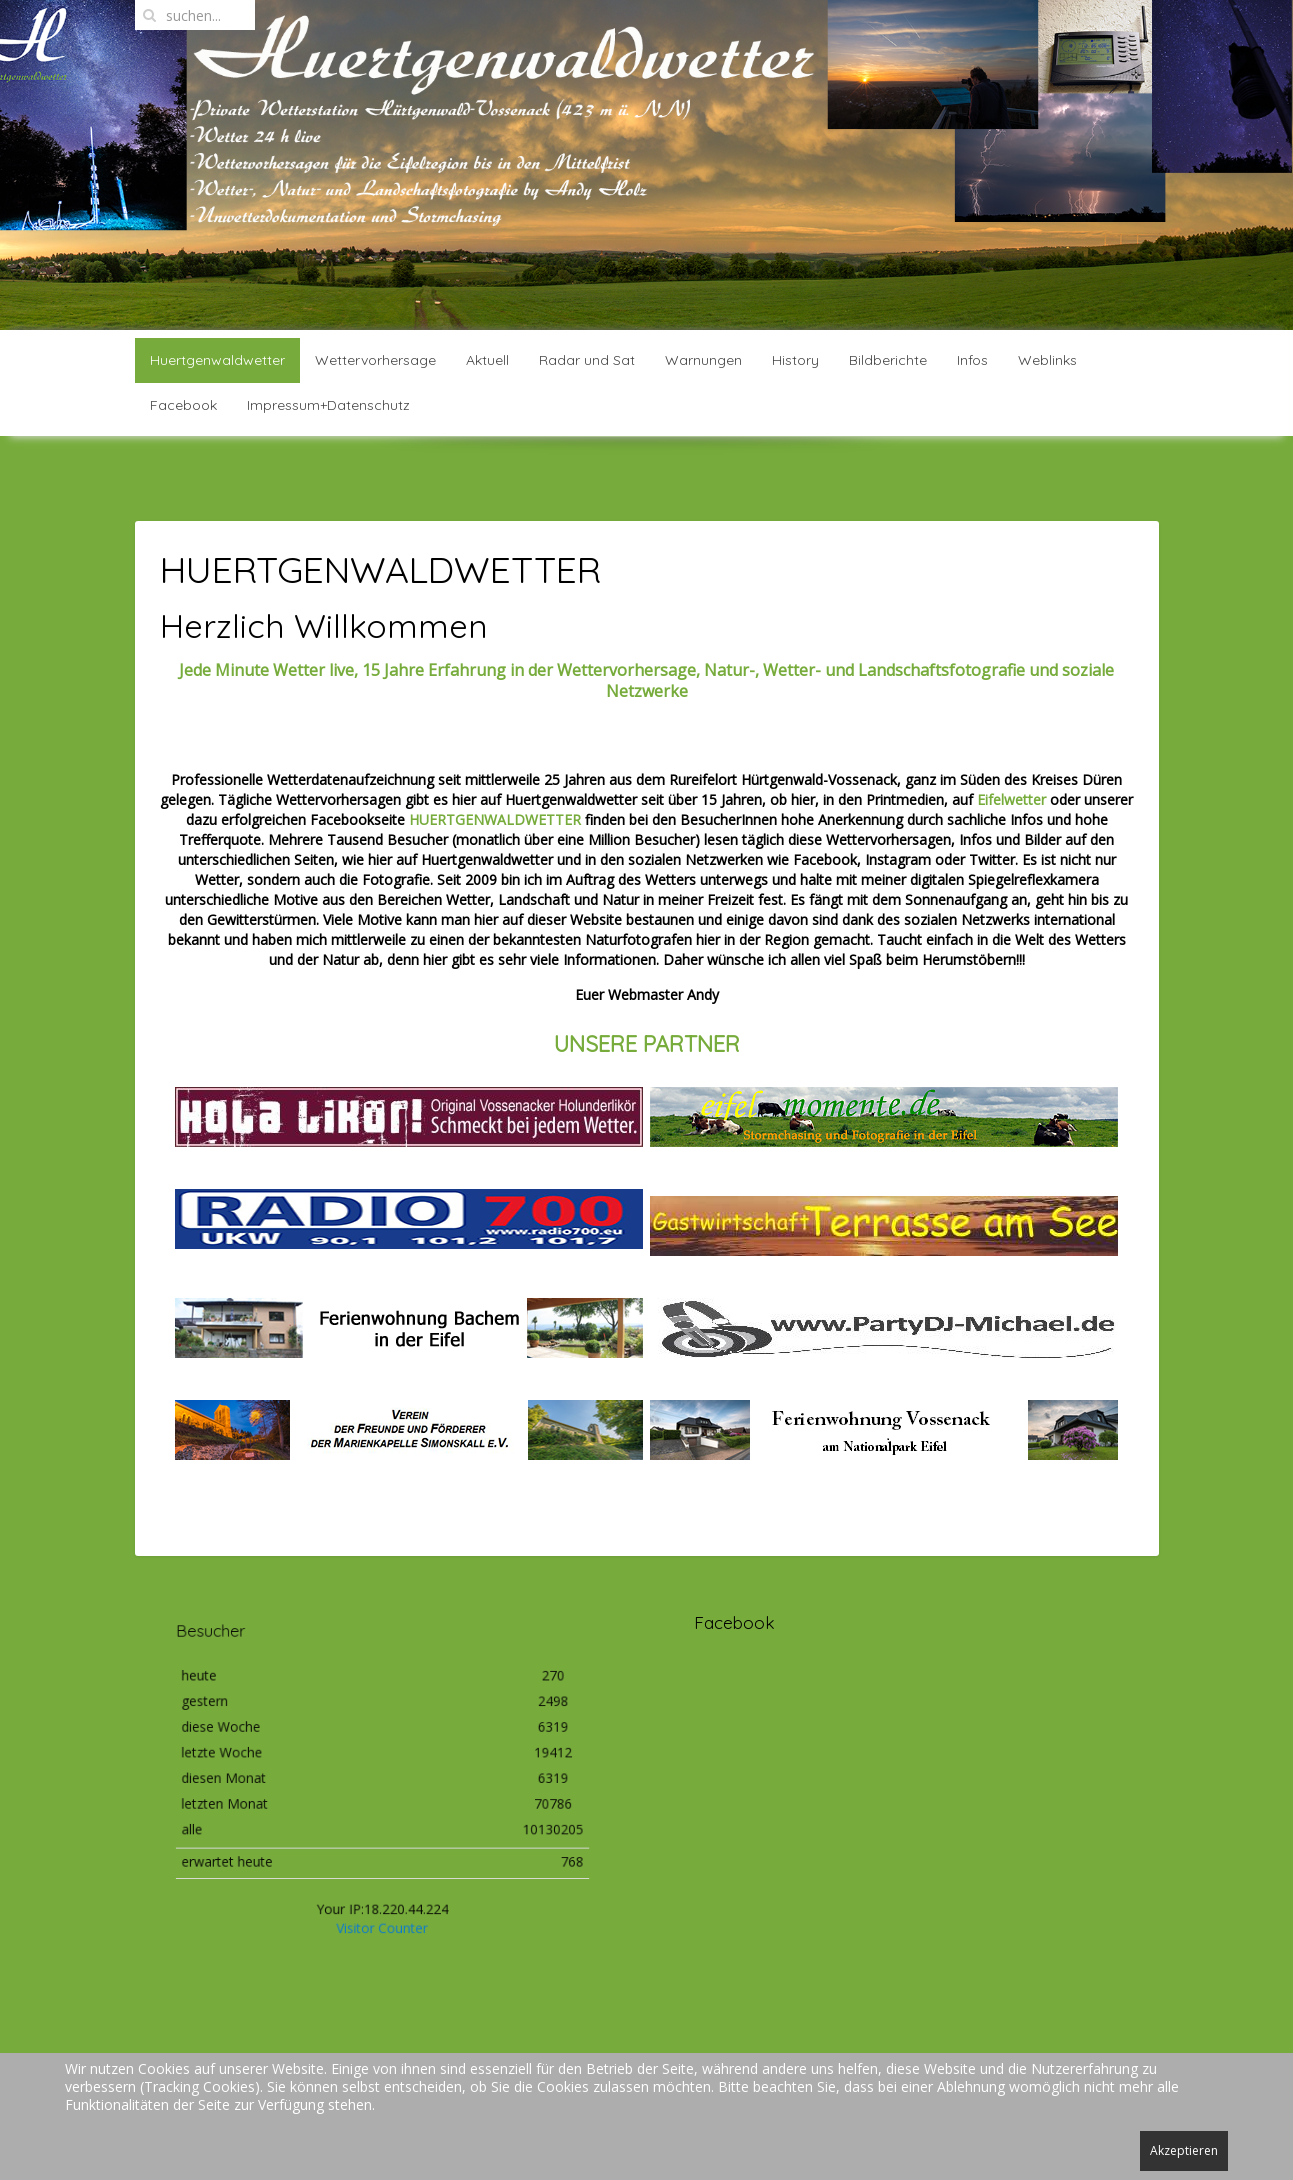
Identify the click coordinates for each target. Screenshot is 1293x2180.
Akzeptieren (1184, 2150)
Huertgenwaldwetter (217, 360)
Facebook (183, 405)
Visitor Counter (382, 1901)
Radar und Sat (587, 360)
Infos (972, 360)
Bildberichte (888, 360)
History (795, 360)
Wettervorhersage (375, 360)
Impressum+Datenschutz (328, 405)
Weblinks (1047, 360)
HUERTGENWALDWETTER (495, 819)
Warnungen (703, 360)
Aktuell (487, 360)
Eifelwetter (1013, 799)
